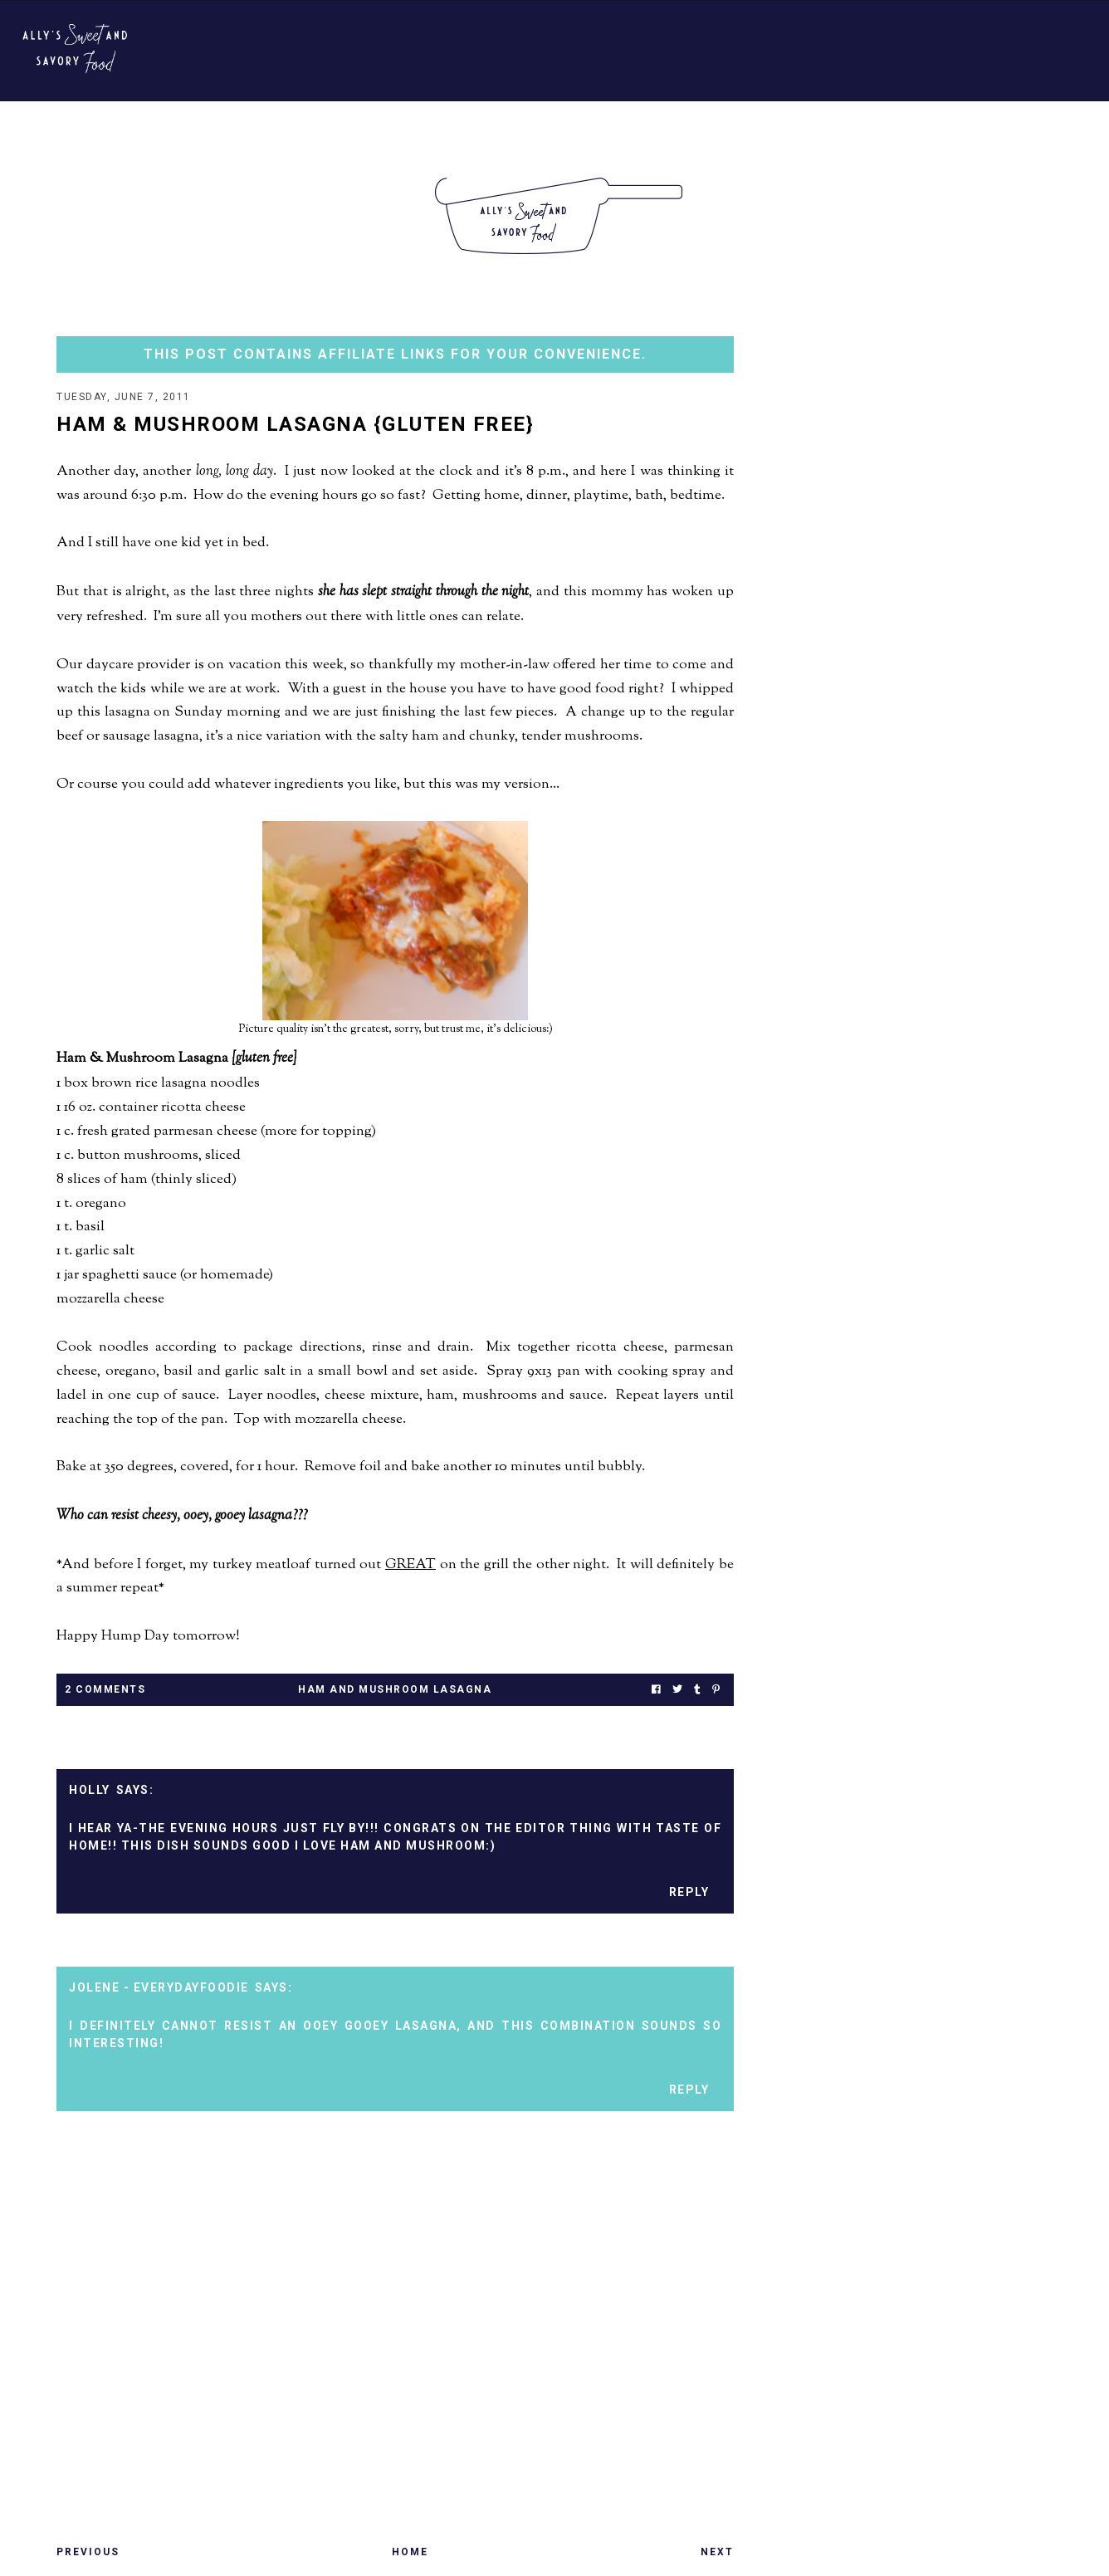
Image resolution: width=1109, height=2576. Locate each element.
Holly (89, 1789)
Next (717, 2552)
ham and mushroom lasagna (394, 1689)
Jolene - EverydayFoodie (159, 1987)
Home (410, 2552)
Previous (88, 2552)
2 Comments (105, 1689)
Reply (689, 1892)
